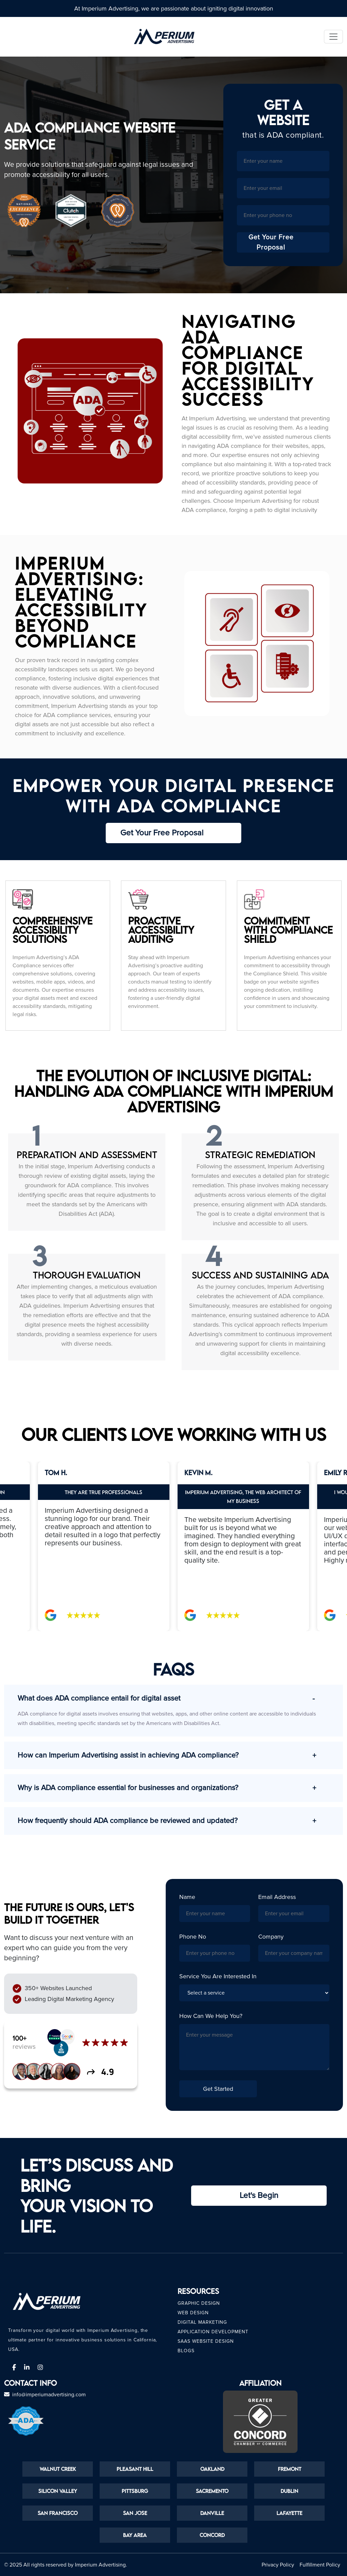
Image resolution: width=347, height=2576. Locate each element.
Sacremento (212, 2491)
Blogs (186, 2351)
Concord (212, 2535)
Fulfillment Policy (320, 2564)
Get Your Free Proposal (288, 242)
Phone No (192, 1936)
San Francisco (58, 2513)
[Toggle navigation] (333, 36)
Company (271, 1936)
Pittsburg (135, 2491)
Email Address (277, 1897)
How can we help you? (210, 2016)
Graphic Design (199, 2303)
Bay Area (135, 2535)
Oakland (212, 2469)
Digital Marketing (202, 2322)
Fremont (289, 2469)
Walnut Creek (58, 2469)
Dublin (289, 2491)
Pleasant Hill (135, 2469)
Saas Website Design (206, 2341)
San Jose (135, 2513)
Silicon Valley (57, 2491)
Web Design (193, 2313)
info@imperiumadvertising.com (49, 2394)
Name (187, 1897)
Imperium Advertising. (101, 2564)
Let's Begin (259, 2195)
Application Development (213, 2332)
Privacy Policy (278, 2564)
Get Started (218, 2089)
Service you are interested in (218, 1976)
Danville (212, 2513)
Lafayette (289, 2513)
